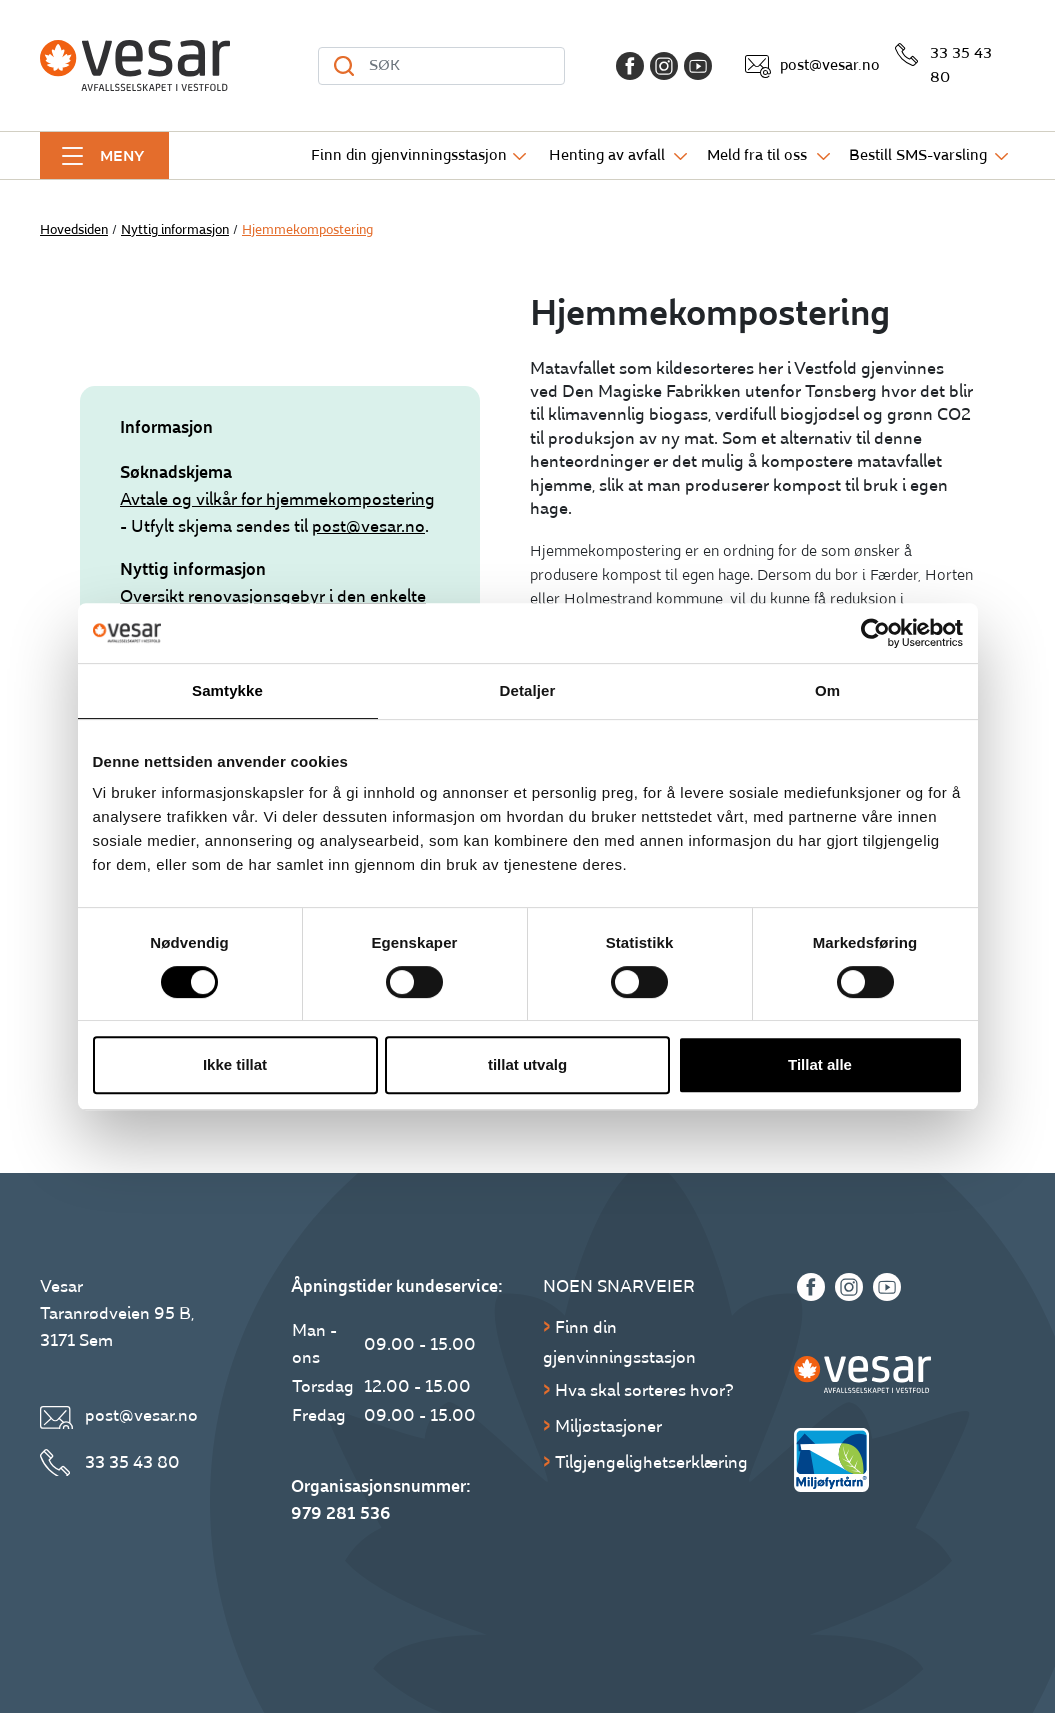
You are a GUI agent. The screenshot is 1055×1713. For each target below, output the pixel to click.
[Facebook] (630, 66)
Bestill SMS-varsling (918, 155)
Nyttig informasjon (175, 230)
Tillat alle (820, 1064)
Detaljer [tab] (528, 690)
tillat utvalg (527, 1064)
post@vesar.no (830, 65)
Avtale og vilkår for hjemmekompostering (277, 499)
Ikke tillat (235, 1064)
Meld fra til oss (757, 155)
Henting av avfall (607, 155)
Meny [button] (122, 156)
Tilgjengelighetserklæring (651, 1462)
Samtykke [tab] (227, 690)
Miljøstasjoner (608, 1426)
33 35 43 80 (961, 65)
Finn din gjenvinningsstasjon (409, 155)
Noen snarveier (619, 1286)
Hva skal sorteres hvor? (644, 1390)
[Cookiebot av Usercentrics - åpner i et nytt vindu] (875, 633)
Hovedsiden (74, 230)
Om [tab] (827, 690)
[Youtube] (698, 66)
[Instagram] (664, 66)
